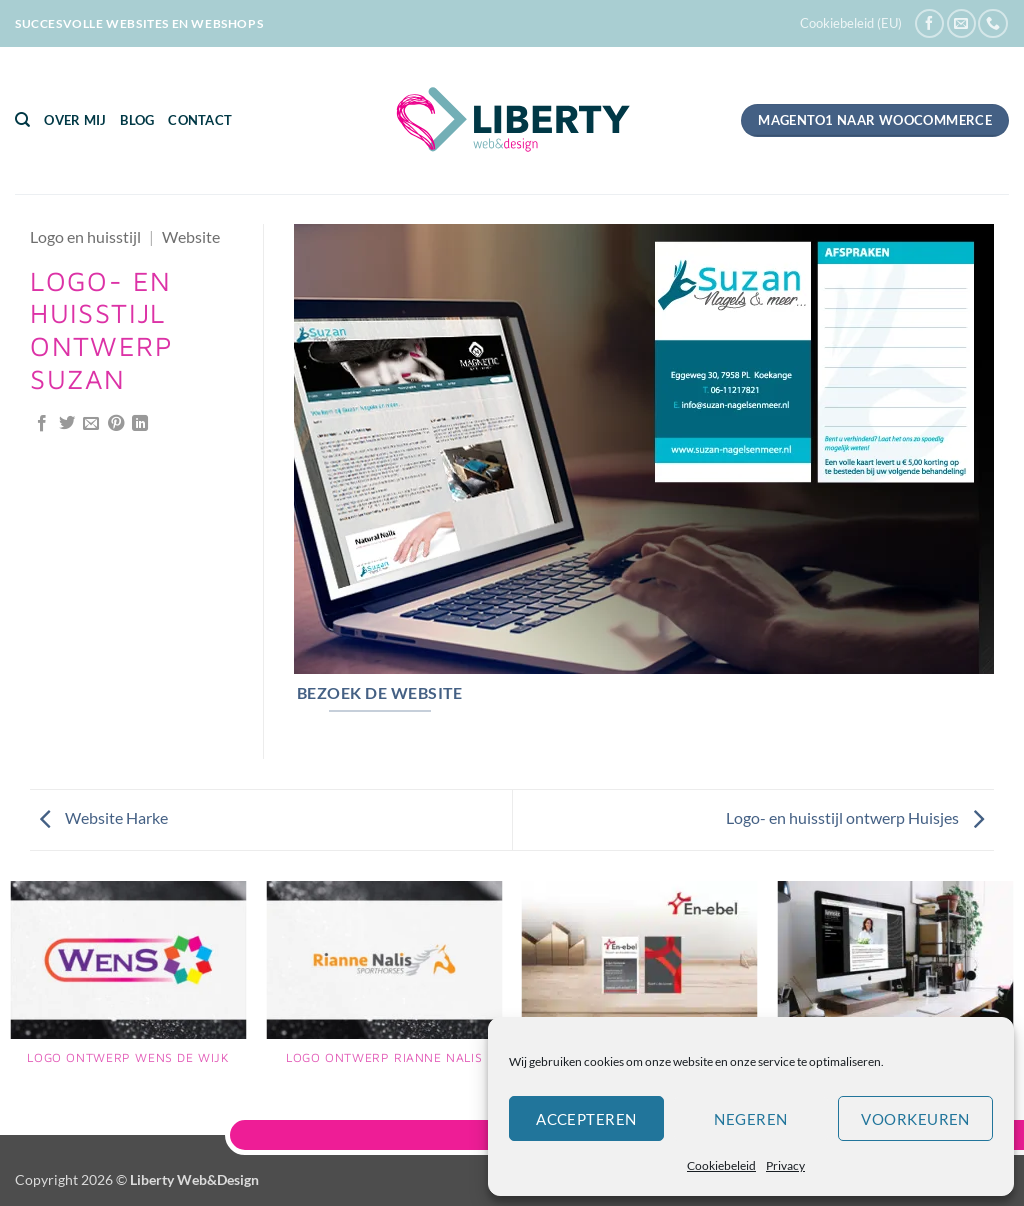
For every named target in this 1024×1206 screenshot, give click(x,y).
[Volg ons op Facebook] (929, 23)
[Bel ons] (992, 23)
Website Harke (104, 817)
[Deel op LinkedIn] (140, 424)
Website (191, 236)
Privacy (785, 1165)
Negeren (750, 1119)
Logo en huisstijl (85, 236)
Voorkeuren (915, 1119)
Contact (200, 120)
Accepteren (586, 1119)
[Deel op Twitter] (67, 424)
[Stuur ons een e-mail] (961, 23)
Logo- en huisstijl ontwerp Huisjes (855, 817)
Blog (137, 120)
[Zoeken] (22, 120)
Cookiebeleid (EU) (851, 23)
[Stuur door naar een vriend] (91, 424)
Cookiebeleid (721, 1165)
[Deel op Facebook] (42, 424)
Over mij (75, 120)
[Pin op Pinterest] (116, 424)
